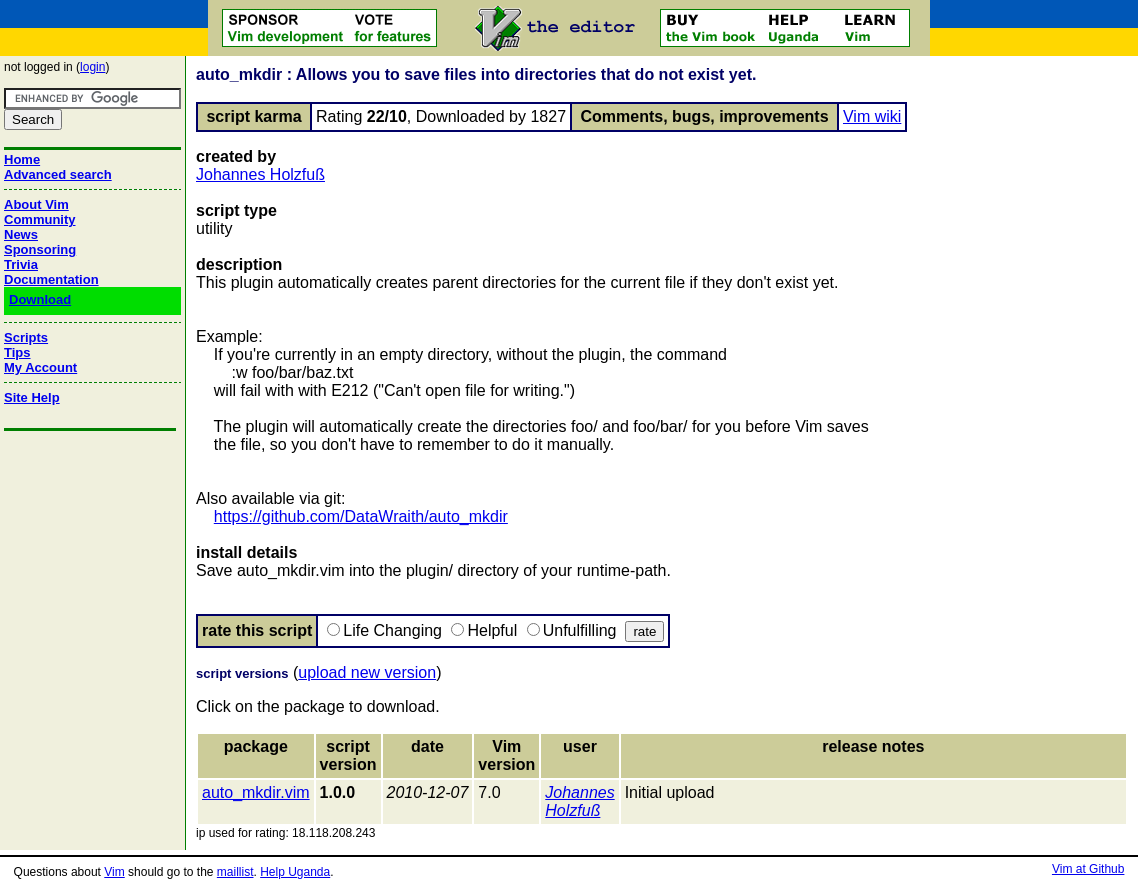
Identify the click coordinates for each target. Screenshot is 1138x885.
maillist (235, 872)
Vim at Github (1088, 869)
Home (22, 159)
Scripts (26, 337)
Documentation (51, 279)
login (92, 67)
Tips (17, 352)
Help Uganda (295, 872)
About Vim (36, 204)
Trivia (21, 264)
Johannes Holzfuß (260, 174)
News (21, 234)
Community (40, 219)
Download (40, 299)
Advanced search (58, 174)
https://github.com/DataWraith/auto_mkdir (361, 516)
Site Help (32, 397)
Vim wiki (872, 116)
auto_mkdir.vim (256, 792)
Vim (114, 872)
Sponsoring (40, 249)
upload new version (367, 672)
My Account (40, 367)
